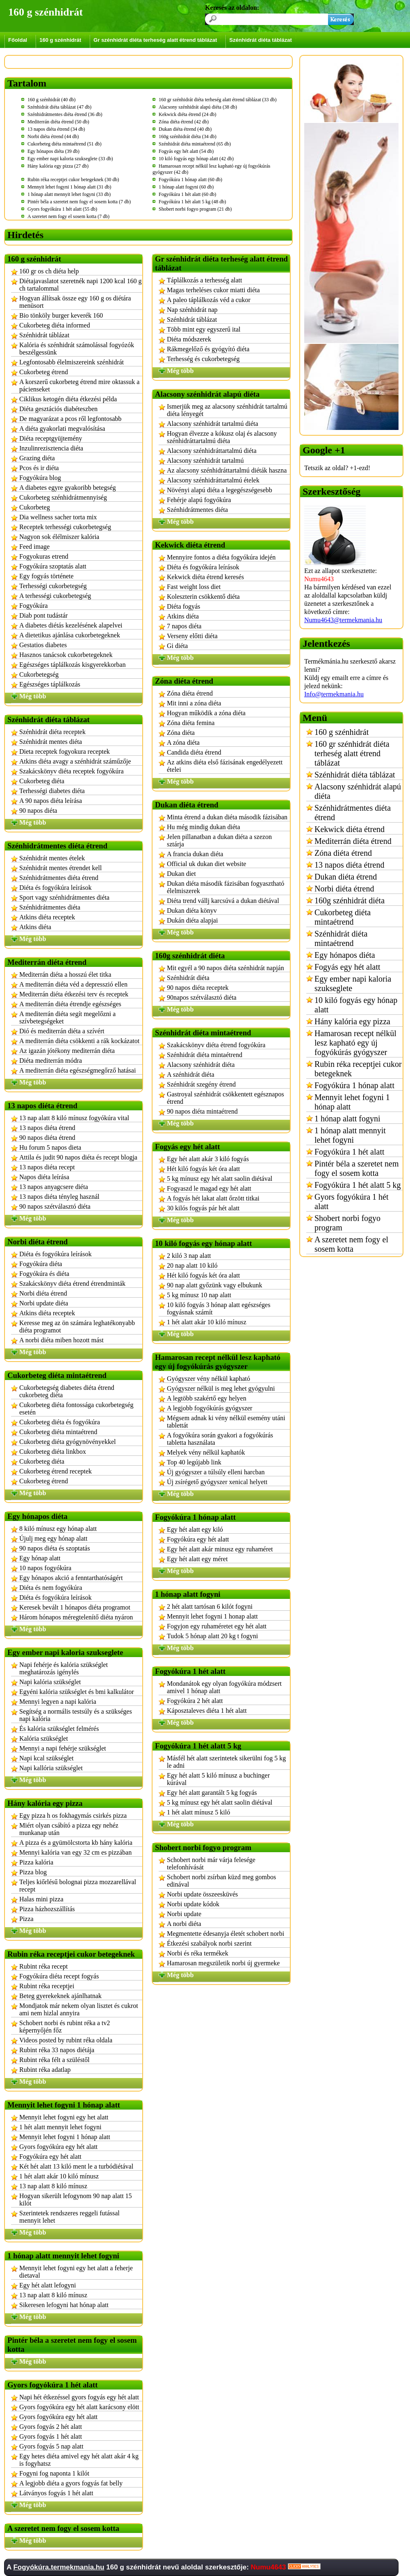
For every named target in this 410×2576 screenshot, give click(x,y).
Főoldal (17, 40)
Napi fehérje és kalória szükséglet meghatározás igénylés (63, 1668)
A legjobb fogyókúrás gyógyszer (209, 1408)
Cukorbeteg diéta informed (54, 325)
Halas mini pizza (41, 1899)
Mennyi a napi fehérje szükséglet (62, 1748)
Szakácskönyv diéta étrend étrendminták (72, 1283)
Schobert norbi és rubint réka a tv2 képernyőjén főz (64, 2026)
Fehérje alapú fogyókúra (199, 499)
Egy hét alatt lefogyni (47, 2285)
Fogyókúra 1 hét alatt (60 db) (187, 194)
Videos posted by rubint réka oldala (65, 2040)
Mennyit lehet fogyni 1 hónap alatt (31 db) (69, 187)
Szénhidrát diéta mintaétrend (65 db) (195, 144)
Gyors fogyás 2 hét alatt (50, 2426)
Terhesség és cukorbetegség (203, 358)
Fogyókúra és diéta (44, 1273)
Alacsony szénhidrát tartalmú (205, 460)
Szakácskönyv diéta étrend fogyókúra (216, 1044)
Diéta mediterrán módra (50, 1060)
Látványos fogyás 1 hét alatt (56, 2493)
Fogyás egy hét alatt (347, 966)
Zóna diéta (181, 732)
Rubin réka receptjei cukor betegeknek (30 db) (73, 179)
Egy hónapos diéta (344, 954)
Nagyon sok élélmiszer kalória (59, 536)
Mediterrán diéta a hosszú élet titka (65, 974)
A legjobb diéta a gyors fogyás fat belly (71, 2483)
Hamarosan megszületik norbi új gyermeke (223, 1963)
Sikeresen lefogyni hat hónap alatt (64, 2304)
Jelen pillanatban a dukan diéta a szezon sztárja (219, 840)
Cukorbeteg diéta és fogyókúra (59, 1422)
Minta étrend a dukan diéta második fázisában (227, 817)
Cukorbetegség (39, 674)
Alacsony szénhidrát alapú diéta (357, 791)
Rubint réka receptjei (46, 1986)
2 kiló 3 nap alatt (189, 1255)
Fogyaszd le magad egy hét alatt (209, 1188)
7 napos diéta (184, 626)
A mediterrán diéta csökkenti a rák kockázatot (79, 1040)
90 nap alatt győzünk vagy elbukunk (214, 1285)
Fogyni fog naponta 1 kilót (54, 2473)
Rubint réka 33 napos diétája (56, 2049)
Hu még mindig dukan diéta (203, 826)
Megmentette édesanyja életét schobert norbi (225, 1933)
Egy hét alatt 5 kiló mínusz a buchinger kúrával (218, 1779)
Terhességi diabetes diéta (52, 790)
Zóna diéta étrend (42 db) (184, 122)
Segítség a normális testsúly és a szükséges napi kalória (75, 1715)
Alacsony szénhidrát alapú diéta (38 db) (198, 107)
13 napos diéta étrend (47, 1127)
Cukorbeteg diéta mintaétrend (58, 1431)
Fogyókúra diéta (40, 1263)
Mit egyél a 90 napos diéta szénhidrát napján (225, 967)
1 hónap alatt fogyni (347, 1118)
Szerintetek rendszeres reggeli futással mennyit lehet (69, 2217)
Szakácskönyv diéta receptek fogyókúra (71, 771)
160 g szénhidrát (60, 40)
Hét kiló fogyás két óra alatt (203, 1168)
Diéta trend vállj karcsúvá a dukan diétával (223, 900)
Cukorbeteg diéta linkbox (52, 1451)
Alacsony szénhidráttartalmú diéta (212, 450)
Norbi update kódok (193, 1904)
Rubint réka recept (43, 1966)
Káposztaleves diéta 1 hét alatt (207, 1710)
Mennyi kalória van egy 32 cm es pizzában (75, 1852)
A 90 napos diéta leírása (50, 800)
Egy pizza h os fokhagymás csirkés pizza (73, 1815)
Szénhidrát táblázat (44, 335)
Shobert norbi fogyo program (347, 1223)
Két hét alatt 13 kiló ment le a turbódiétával (76, 2166)
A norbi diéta (184, 1923)
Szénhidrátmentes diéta (49, 907)
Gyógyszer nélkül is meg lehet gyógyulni (221, 1388)
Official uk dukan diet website (206, 863)
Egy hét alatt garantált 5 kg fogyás (212, 1792)
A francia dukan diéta (195, 853)
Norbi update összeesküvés (202, 1894)
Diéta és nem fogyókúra (50, 1587)
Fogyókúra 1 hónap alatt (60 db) (190, 179)
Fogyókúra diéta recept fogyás (59, 1976)
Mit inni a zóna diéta (194, 703)
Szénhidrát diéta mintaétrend (204, 1054)
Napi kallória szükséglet (51, 1767)
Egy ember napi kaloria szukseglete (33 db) (70, 158)
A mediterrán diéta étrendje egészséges (70, 1003)
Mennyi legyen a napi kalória (57, 1701)
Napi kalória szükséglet (50, 1681)
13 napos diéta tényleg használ (59, 1196)
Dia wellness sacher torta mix (58, 517)
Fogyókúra (33, 605)
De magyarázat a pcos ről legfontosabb (70, 418)
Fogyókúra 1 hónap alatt (354, 1085)
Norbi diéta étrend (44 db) (53, 136)
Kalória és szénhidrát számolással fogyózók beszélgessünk (76, 348)
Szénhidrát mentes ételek (52, 858)
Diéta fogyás (183, 606)
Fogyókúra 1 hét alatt (349, 1151)
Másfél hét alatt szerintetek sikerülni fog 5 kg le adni (226, 1762)
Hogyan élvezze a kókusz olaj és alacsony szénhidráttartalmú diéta (222, 437)
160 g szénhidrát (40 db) (51, 99)
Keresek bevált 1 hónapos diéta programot (74, 1607)
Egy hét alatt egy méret (197, 1558)
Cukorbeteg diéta (41, 781)
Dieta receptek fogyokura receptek (64, 751)
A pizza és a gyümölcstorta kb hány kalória (75, 1842)
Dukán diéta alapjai (192, 920)
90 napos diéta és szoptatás (54, 1548)
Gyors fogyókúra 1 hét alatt (351, 1201)
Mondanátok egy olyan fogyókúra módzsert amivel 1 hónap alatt (224, 1687)
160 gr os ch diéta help (49, 271)
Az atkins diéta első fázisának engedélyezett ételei (224, 766)
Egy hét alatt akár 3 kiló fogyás (208, 1158)
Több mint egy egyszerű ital (204, 329)
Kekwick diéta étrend (349, 829)
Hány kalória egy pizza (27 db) (58, 166)
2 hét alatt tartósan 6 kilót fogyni (210, 1606)
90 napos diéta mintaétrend (202, 1111)
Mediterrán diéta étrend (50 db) (58, 122)
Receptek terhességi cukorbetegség (65, 526)
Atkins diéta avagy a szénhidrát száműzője (75, 761)
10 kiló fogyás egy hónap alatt (355, 1005)
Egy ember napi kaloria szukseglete (352, 983)
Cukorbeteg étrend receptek (55, 1471)
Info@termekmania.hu (334, 694)
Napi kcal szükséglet (46, 1758)
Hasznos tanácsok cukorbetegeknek (65, 654)
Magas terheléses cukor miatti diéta (213, 289)
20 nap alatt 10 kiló (192, 1265)
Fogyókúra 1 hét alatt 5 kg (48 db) (192, 202)
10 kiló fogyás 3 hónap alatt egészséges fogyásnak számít (218, 1308)
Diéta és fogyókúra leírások (55, 887)
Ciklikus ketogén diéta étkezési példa (68, 399)
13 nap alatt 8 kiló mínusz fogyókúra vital (74, 1117)
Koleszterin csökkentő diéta (203, 596)
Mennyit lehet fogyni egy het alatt (63, 2117)
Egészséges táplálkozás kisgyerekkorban (72, 664)
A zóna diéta (183, 742)
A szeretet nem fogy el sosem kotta (351, 1244)
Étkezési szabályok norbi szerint (209, 1943)
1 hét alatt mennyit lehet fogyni (60, 2127)
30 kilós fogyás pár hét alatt (203, 1208)
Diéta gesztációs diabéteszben (58, 408)
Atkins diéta (35, 926)
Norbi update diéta (43, 1303)
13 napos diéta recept (47, 1167)
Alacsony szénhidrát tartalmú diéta (212, 423)
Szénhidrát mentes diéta (50, 741)
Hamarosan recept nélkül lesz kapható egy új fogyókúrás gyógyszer (355, 1043)
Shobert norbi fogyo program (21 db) (195, 209)
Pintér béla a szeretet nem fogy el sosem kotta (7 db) (79, 202)
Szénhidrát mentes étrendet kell (60, 867)
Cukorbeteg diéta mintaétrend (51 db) (64, 144)
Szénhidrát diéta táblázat (260, 40)
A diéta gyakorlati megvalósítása (62, 428)
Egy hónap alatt (39, 1558)
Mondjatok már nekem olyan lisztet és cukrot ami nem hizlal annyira (78, 2009)
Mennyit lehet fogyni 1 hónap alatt (64, 2136)
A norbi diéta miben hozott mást (61, 1340)
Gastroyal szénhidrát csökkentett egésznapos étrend (225, 1098)
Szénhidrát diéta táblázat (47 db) (59, 107)
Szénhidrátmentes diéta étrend (58, 877)
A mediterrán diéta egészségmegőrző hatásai (77, 1070)
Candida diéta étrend (194, 752)
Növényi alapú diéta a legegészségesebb (219, 490)
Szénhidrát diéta (188, 977)
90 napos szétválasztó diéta (55, 1206)
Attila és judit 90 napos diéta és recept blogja (78, 1157)
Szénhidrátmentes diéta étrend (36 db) (64, 114)
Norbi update (184, 1913)
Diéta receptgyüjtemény (50, 438)
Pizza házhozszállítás (47, 1908)
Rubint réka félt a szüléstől (54, 2059)
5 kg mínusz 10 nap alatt (199, 1294)
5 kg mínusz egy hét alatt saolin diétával (219, 1178)
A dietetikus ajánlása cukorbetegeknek (69, 635)
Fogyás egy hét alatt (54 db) (186, 151)
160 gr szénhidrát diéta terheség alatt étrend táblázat (352, 753)
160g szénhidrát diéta (349, 900)
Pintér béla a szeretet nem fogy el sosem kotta (356, 1168)
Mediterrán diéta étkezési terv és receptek (73, 994)
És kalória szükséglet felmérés (59, 1728)
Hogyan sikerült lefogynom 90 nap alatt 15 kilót (75, 2199)
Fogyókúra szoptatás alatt (53, 566)
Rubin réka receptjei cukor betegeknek (358, 1069)
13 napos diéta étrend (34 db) (56, 129)
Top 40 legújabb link (194, 1462)
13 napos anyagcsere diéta (53, 1186)
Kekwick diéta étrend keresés (205, 576)
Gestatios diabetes (43, 644)
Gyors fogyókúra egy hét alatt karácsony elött (79, 2406)
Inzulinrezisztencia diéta (51, 448)
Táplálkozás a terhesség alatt (204, 280)
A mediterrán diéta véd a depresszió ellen (73, 984)
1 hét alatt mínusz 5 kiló (198, 1812)
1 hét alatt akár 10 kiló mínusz (59, 2176)
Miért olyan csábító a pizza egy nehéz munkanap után (68, 1829)
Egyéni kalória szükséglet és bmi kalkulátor (76, 1691)
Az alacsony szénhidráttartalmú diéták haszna (227, 470)
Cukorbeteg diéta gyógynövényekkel (67, 1441)
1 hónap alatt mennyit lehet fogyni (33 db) (69, 194)
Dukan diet (181, 873)
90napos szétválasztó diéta (202, 997)
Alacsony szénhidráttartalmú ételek (213, 480)
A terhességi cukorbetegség (55, 595)
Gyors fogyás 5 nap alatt (51, 2446)
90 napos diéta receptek (198, 987)
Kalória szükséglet (43, 1738)
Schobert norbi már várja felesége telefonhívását (211, 1863)
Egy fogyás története (46, 576)
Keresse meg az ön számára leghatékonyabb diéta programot (77, 1326)
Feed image (34, 546)
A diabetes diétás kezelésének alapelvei (70, 625)
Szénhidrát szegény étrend (201, 1084)
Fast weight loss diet (194, 586)
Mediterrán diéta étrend (353, 841)
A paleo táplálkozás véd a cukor (209, 299)
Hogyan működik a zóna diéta (206, 712)
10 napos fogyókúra (45, 1567)
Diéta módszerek (189, 339)
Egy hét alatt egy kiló (195, 1529)
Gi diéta (177, 645)
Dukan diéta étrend (345, 876)
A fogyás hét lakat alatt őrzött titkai (213, 1198)
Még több (32, 696)
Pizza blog (33, 1872)
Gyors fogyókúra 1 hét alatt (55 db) (62, 209)
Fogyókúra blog (40, 477)
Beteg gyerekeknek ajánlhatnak (60, 1995)
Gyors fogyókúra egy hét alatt (58, 2146)
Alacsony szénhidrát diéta (201, 1064)
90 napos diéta (38, 810)
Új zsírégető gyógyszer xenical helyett (217, 1481)
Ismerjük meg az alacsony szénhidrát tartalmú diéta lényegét (227, 410)
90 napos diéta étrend (47, 1137)
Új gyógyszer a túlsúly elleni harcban (216, 1472)
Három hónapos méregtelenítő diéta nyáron (76, 1617)
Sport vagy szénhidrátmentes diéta (64, 897)
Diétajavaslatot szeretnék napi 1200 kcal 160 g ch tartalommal (80, 284)
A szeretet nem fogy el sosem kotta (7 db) (68, 216)
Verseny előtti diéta (192, 635)
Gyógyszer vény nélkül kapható (208, 1378)
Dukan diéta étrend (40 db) (185, 129)
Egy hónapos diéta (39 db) (53, 151)
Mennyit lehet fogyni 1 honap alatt (212, 1616)
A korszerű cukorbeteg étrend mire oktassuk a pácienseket (79, 385)
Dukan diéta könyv (192, 910)
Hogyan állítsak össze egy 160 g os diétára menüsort (75, 302)
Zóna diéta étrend (190, 693)
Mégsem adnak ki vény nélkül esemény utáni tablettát (226, 1421)
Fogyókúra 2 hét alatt (195, 1700)
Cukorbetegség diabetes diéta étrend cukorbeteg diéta (66, 1391)
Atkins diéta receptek (47, 917)
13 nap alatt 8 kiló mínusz (53, 2186)
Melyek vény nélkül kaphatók (206, 1452)
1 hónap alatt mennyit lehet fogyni (350, 1135)
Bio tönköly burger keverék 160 (61, 315)
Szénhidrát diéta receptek (52, 731)
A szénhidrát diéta (190, 1074)
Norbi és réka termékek (197, 1953)
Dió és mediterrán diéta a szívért (61, 1031)
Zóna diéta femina (190, 722)
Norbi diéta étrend (43, 1293)
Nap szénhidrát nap (192, 309)
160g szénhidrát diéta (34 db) (187, 136)
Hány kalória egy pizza (352, 1021)
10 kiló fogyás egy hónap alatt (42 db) (196, 158)
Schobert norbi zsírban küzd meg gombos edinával (221, 1880)
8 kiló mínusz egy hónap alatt (58, 1528)
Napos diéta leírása (44, 1176)
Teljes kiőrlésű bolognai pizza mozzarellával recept (77, 1885)
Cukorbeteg (34, 507)
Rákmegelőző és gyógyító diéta (208, 349)
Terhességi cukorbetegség (53, 585)
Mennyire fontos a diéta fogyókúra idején (221, 557)
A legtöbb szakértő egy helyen (206, 1398)
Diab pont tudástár (43, 615)
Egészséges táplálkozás (49, 684)
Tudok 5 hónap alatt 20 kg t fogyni (212, 1635)
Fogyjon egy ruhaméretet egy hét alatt (216, 1626)
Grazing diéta (37, 458)
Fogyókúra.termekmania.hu (58, 2567)
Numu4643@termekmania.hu (343, 619)
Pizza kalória (36, 1862)
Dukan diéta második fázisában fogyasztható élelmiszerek (225, 887)
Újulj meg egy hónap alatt (53, 1538)
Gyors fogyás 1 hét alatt (50, 2436)
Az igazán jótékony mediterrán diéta (67, 1050)
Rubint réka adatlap (45, 2069)
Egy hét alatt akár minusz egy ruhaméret (220, 1549)
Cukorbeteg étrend (43, 371)
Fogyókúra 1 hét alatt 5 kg (357, 1184)
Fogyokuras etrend (43, 556)
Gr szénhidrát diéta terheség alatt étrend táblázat (155, 40)
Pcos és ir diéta (39, 467)
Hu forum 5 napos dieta (50, 1147)
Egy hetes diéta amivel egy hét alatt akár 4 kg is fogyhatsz (79, 2460)
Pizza (26, 1918)
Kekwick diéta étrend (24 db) (187, 114)
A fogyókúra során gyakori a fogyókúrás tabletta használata (220, 1439)
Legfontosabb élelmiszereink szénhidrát (71, 362)
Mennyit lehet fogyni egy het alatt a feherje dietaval (76, 2272)
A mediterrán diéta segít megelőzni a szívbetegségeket (67, 1017)
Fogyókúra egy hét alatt (50, 2156)
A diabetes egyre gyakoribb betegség (67, 487)
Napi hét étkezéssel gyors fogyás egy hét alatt (79, 2397)
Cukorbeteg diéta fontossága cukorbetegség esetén (76, 1408)
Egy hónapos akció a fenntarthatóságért (71, 1577)
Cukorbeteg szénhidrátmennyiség (63, 497)
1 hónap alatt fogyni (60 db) (186, 187)
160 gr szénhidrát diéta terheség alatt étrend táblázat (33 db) (218, 99)
